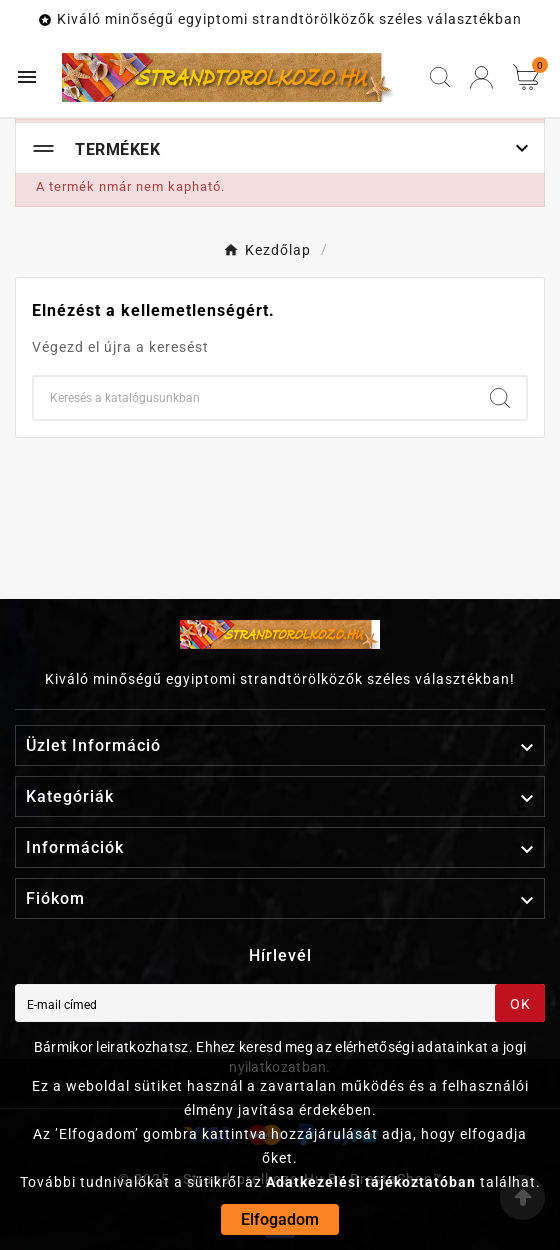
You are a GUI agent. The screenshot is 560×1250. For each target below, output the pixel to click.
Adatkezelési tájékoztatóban (371, 1182)
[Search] (500, 398)
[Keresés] (254, 398)
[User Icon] (481, 77)
